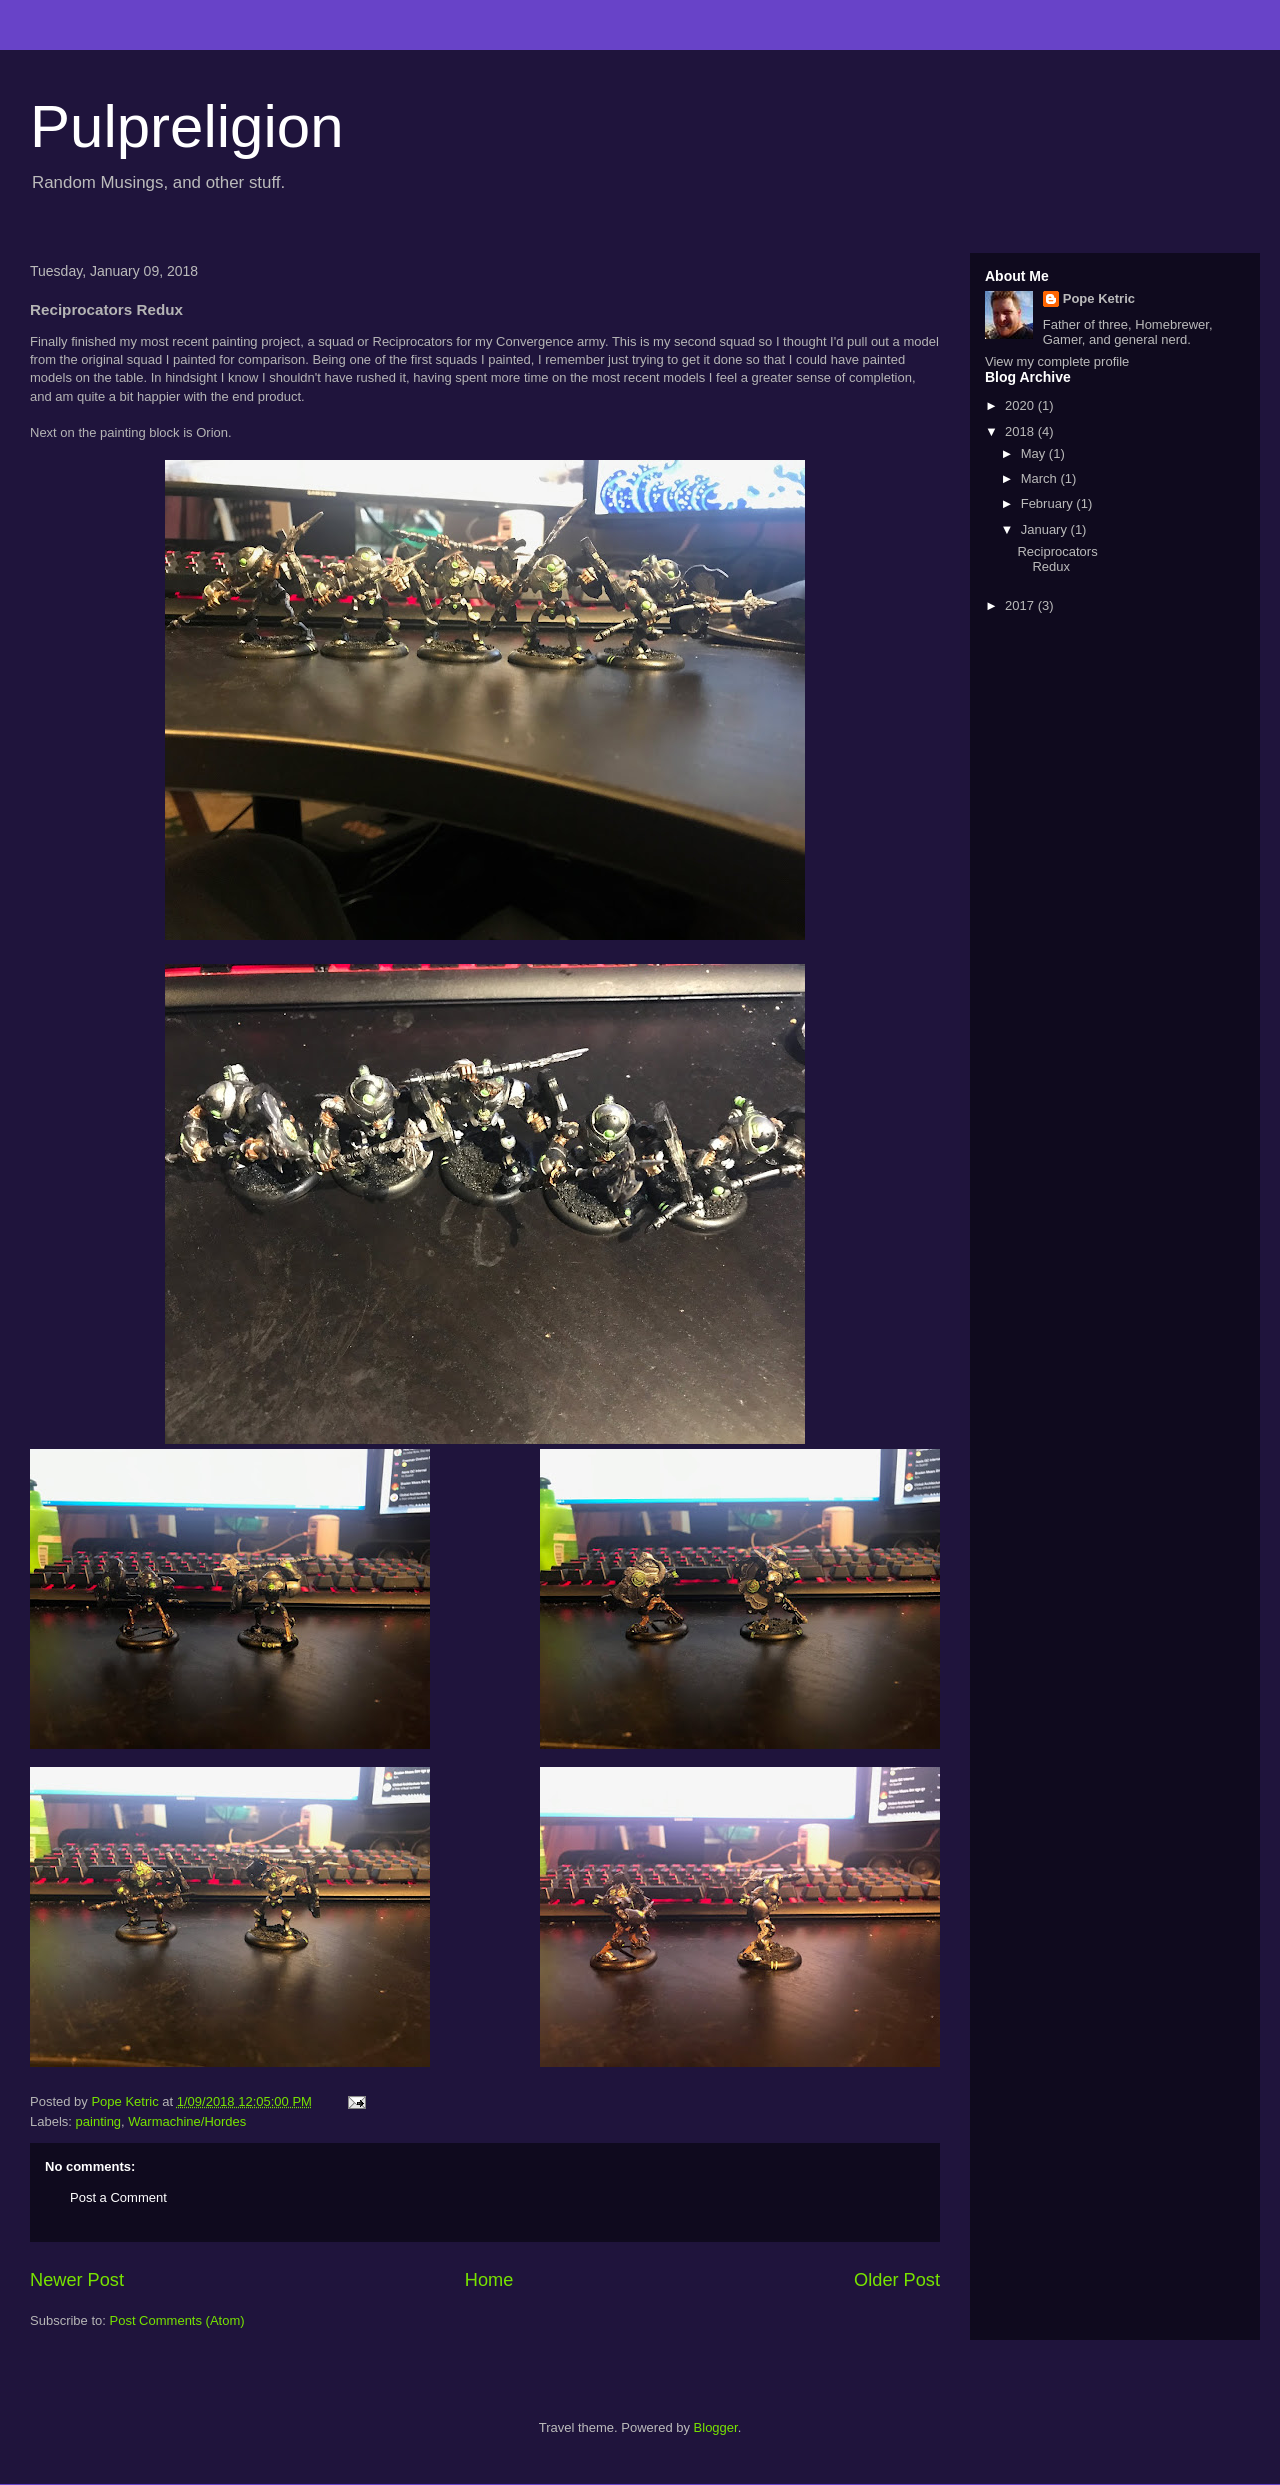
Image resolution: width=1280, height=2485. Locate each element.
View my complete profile (1057, 361)
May (1035, 453)
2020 (1021, 405)
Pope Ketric (1099, 298)
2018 (1021, 431)
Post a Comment (118, 2197)
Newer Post (77, 2280)
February (1049, 503)
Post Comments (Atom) (177, 2320)
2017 (1021, 605)
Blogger (716, 2427)
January (1046, 529)
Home (489, 2280)
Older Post (897, 2280)
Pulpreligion (187, 126)
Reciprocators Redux (1057, 559)
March (1041, 478)
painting (99, 2121)
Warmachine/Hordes (187, 2121)
